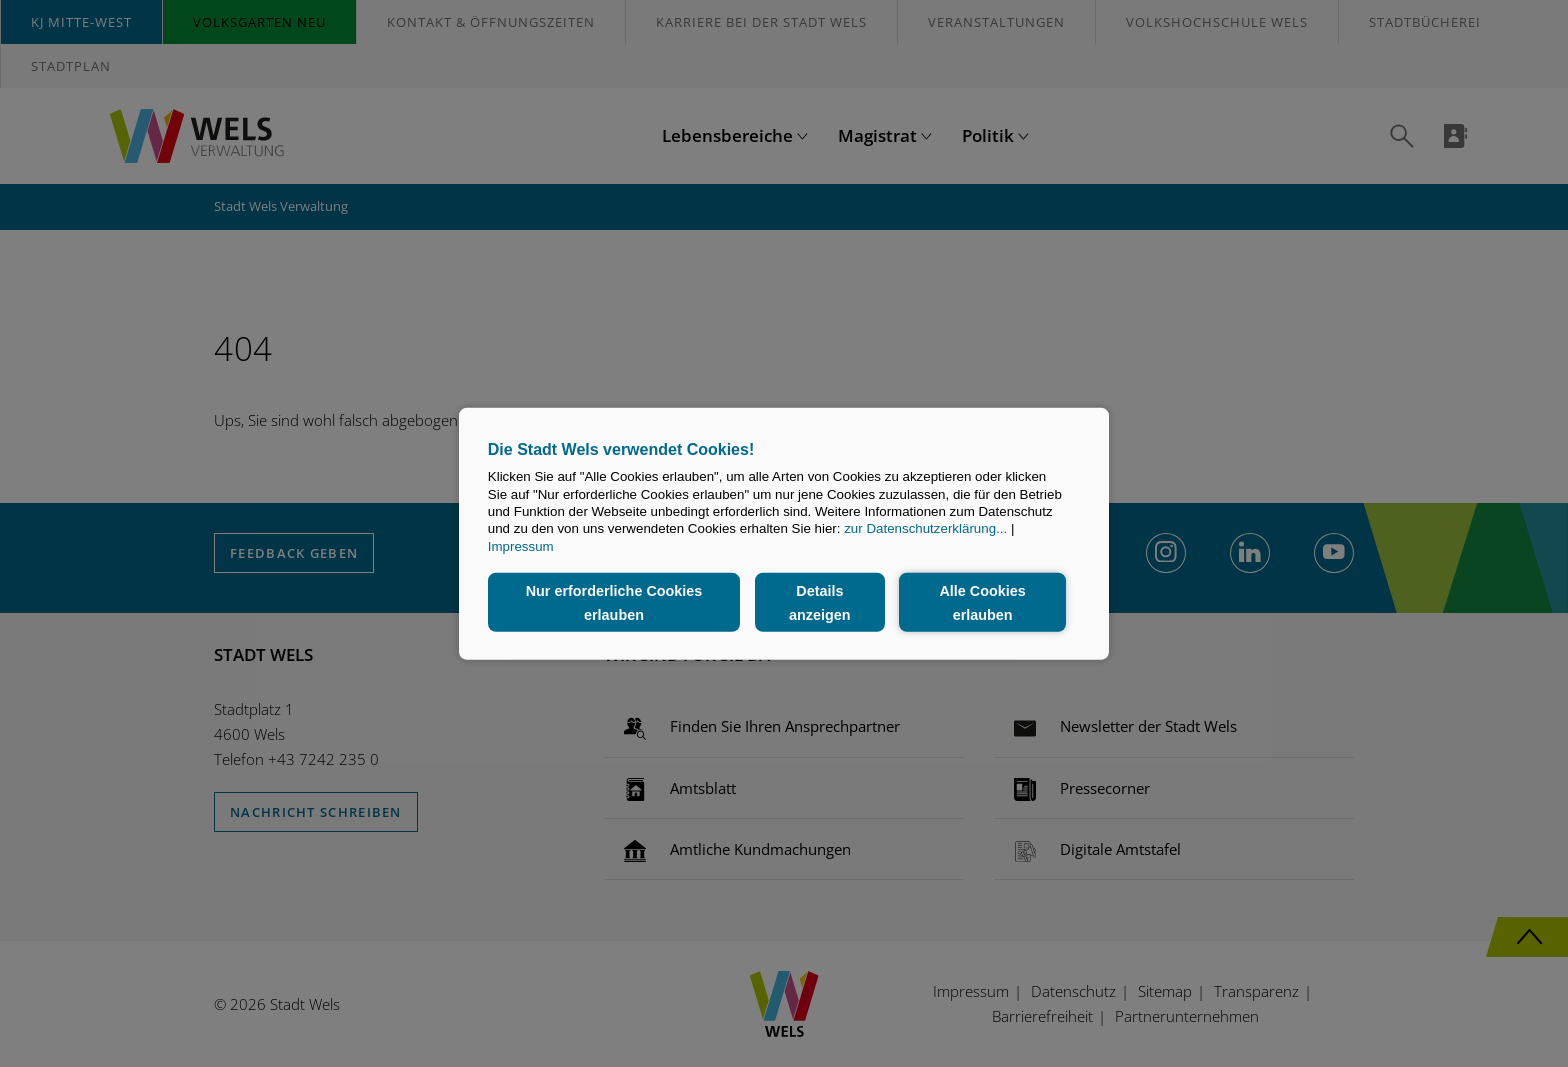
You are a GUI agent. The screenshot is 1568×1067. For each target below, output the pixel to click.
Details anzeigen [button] (820, 602)
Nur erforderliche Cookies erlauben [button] (614, 602)
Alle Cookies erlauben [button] (982, 602)
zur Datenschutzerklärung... (925, 528)
